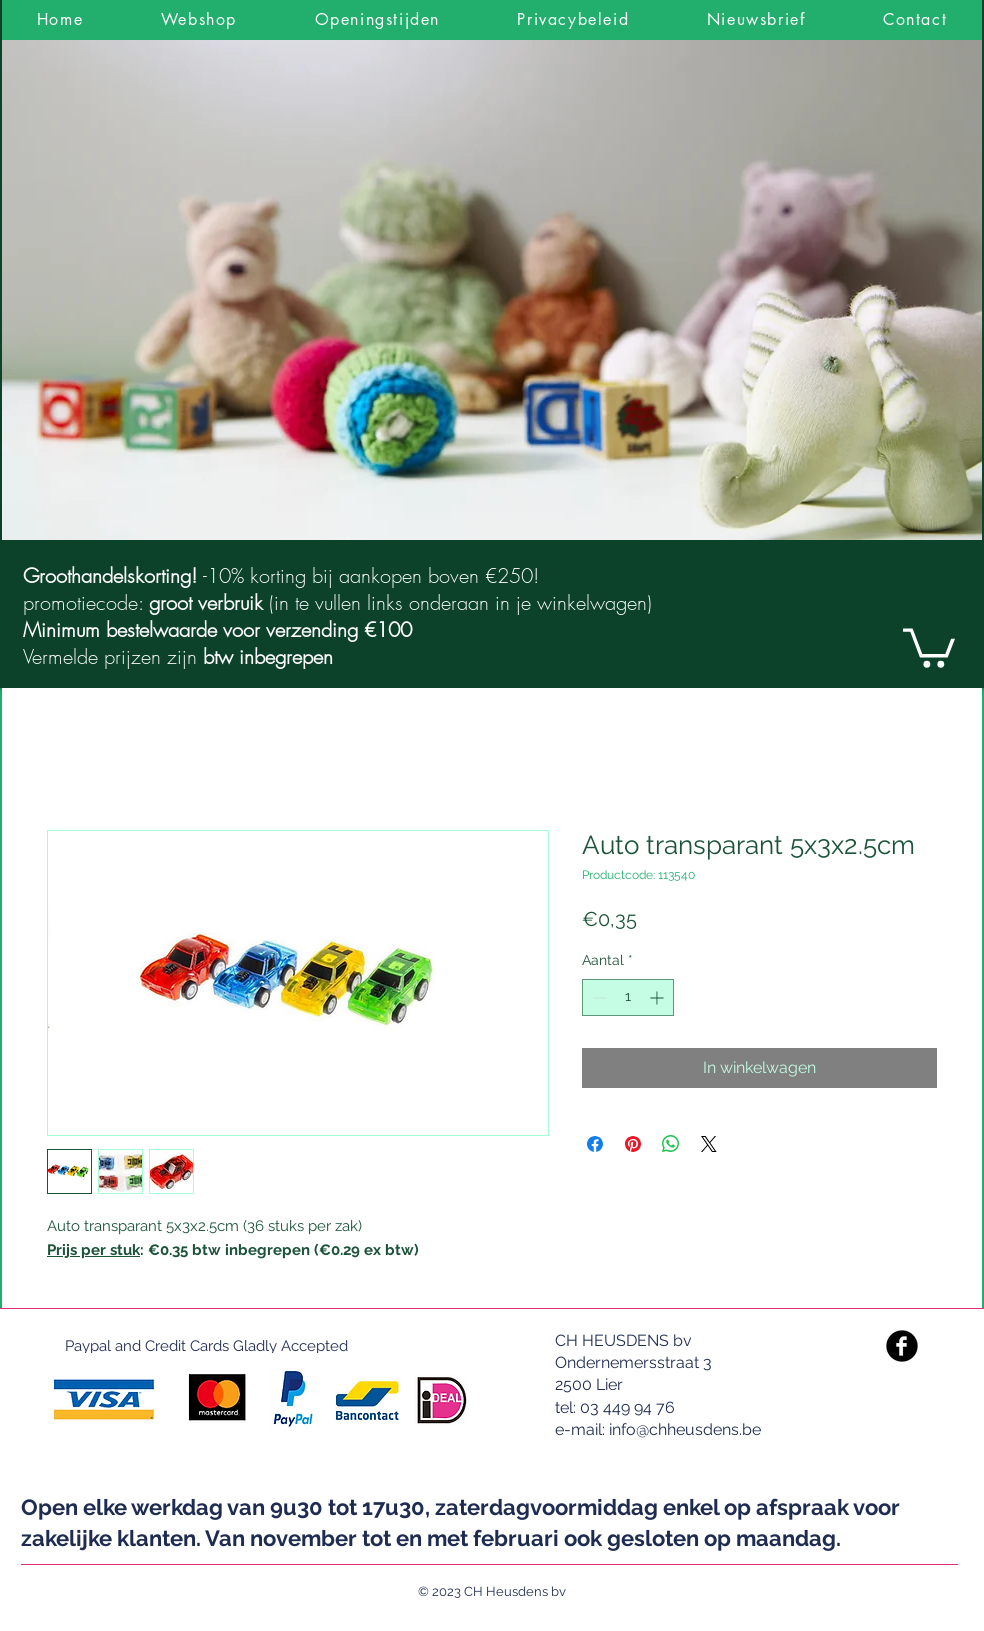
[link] (929, 646)
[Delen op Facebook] (595, 1144)
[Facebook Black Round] (902, 1346)
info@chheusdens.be (685, 1429)
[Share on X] (709, 1144)
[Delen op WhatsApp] (671, 1144)
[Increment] (658, 997)
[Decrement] (597, 997)
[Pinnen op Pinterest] (633, 1144)
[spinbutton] (628, 997)
